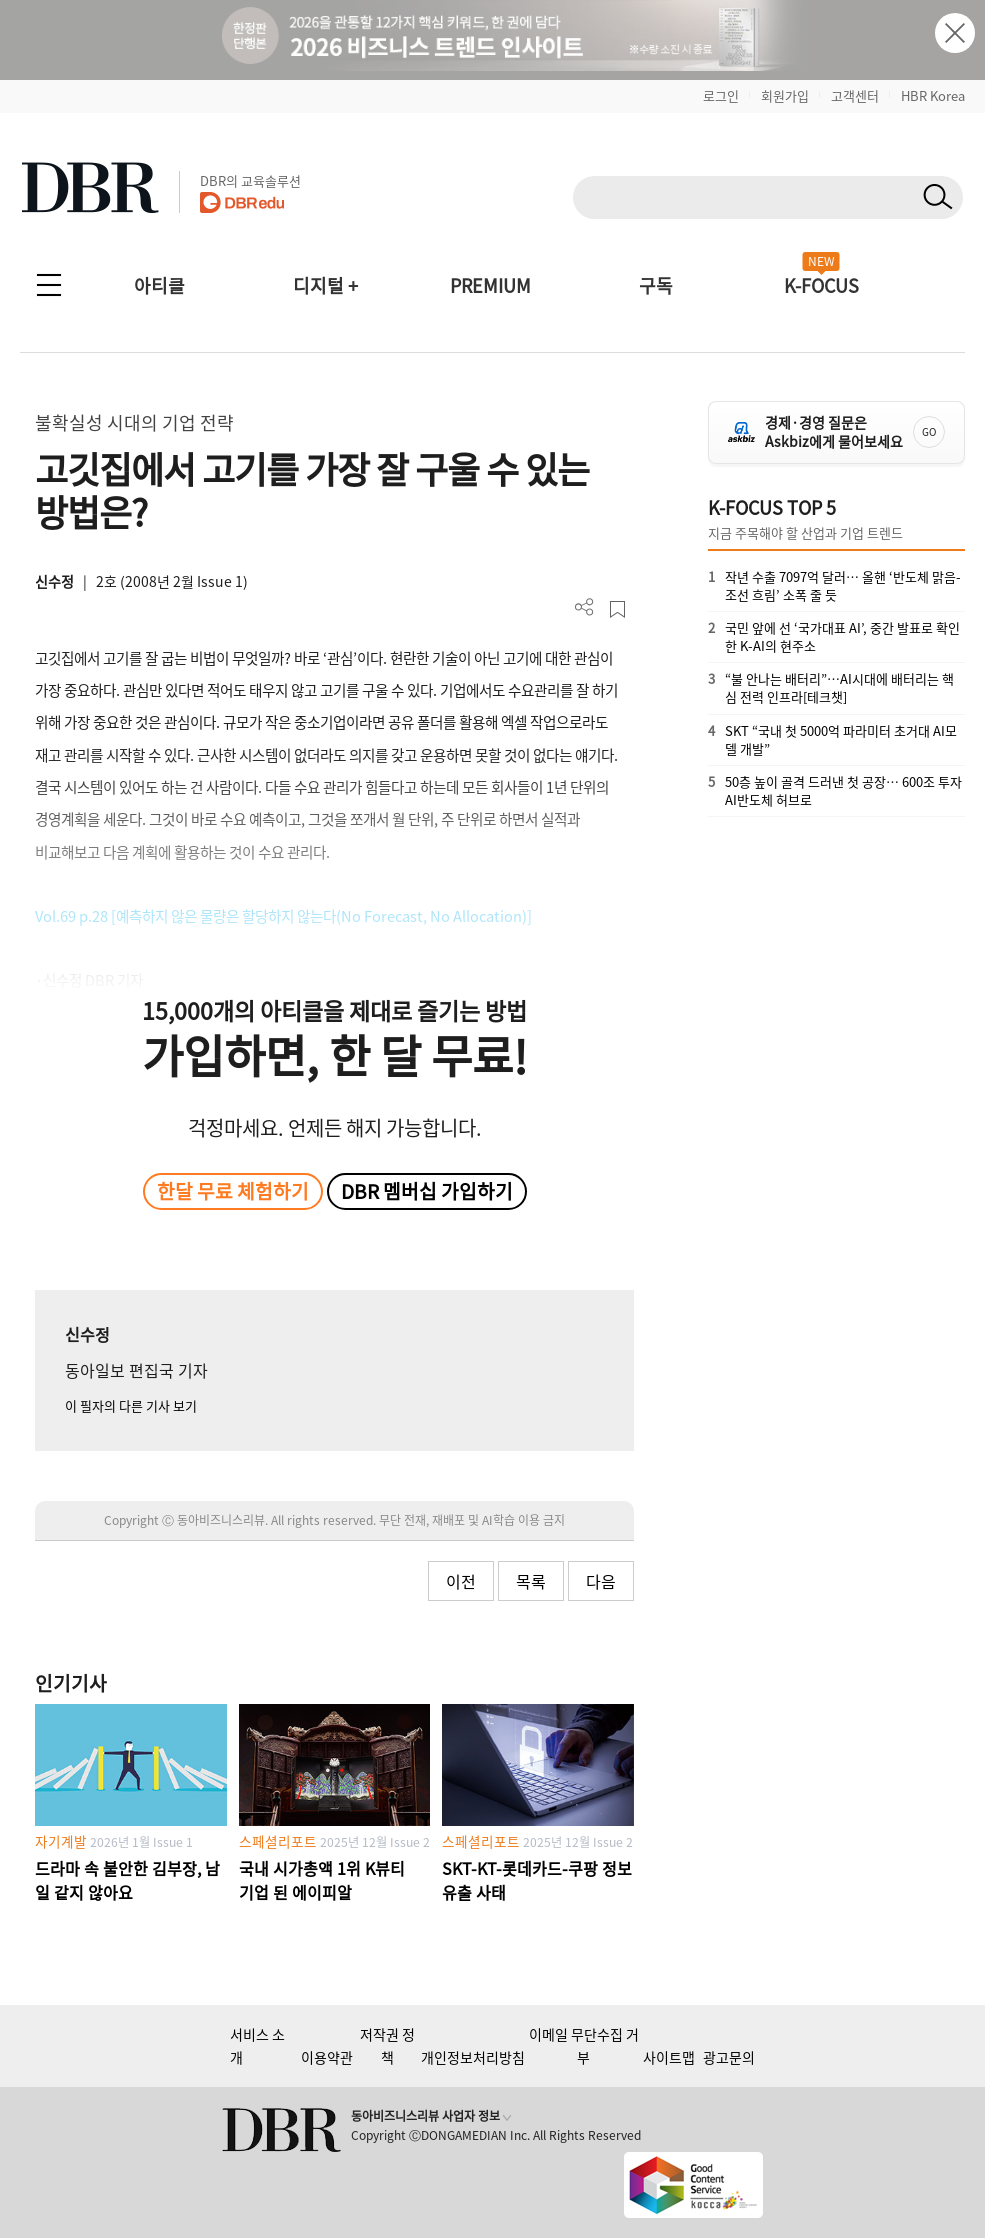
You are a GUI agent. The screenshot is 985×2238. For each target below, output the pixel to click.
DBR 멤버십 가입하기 (427, 1191)
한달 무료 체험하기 (233, 1191)
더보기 (584, 607)
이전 (461, 1581)
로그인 (721, 95)
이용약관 (327, 2057)
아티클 (159, 285)
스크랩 (617, 609)
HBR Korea (933, 95)
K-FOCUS (821, 285)
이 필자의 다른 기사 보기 (131, 1405)
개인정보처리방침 (473, 2057)
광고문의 (729, 2057)
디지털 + (325, 285)
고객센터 (855, 95)
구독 (656, 285)
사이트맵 (669, 2057)
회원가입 (785, 95)
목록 (531, 1581)
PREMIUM (490, 285)
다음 (601, 1581)
